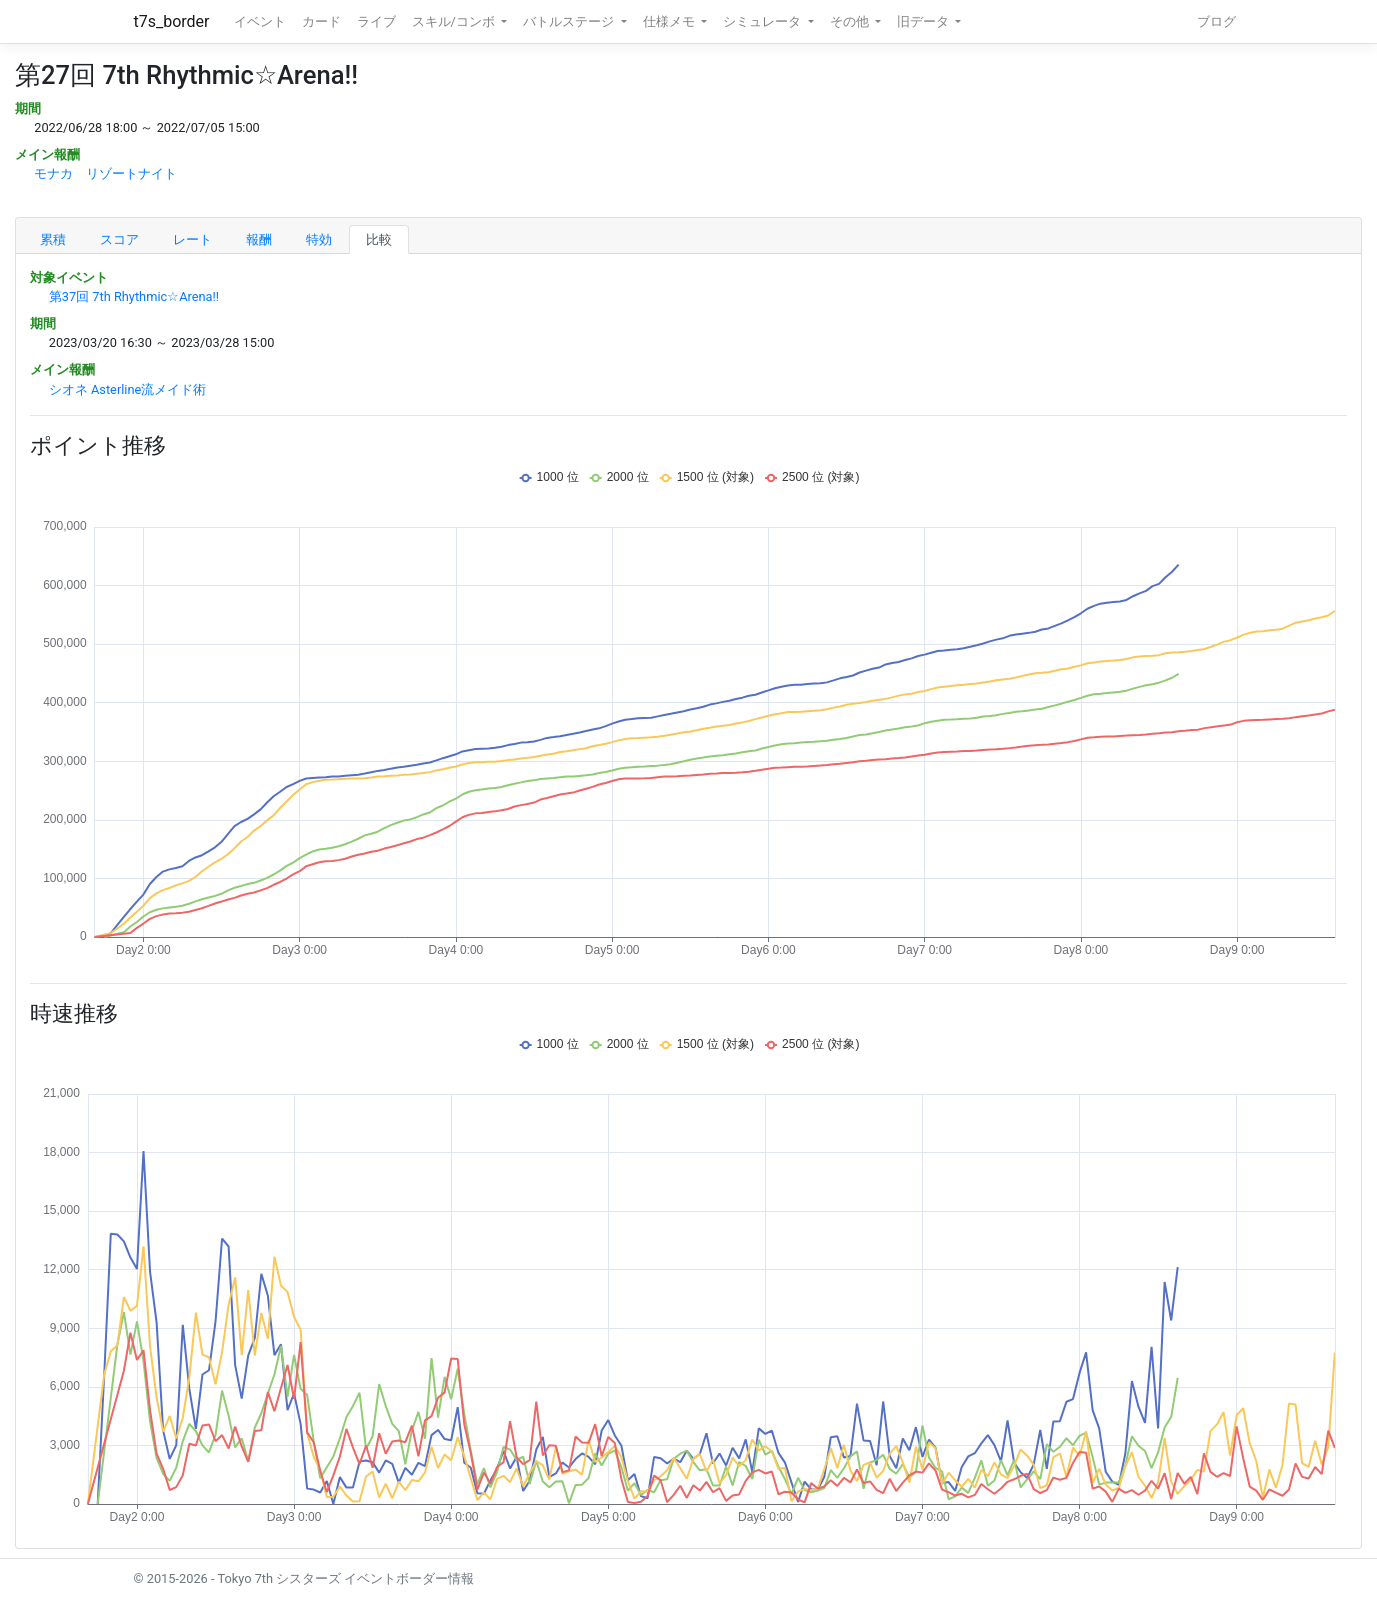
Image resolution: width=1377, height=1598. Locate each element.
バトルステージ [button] (570, 21)
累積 (53, 239)
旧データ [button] (924, 21)
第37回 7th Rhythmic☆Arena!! (134, 296)
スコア (119, 239)
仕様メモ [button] (670, 21)
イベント (260, 21)
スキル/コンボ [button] (455, 21)
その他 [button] (851, 21)
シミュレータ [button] (763, 21)
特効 (319, 239)
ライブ (376, 21)
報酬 (259, 239)
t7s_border (172, 21)
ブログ (1216, 21)
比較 (379, 239)
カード (321, 21)
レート (192, 239)
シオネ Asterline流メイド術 (128, 389)
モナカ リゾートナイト (105, 173)
